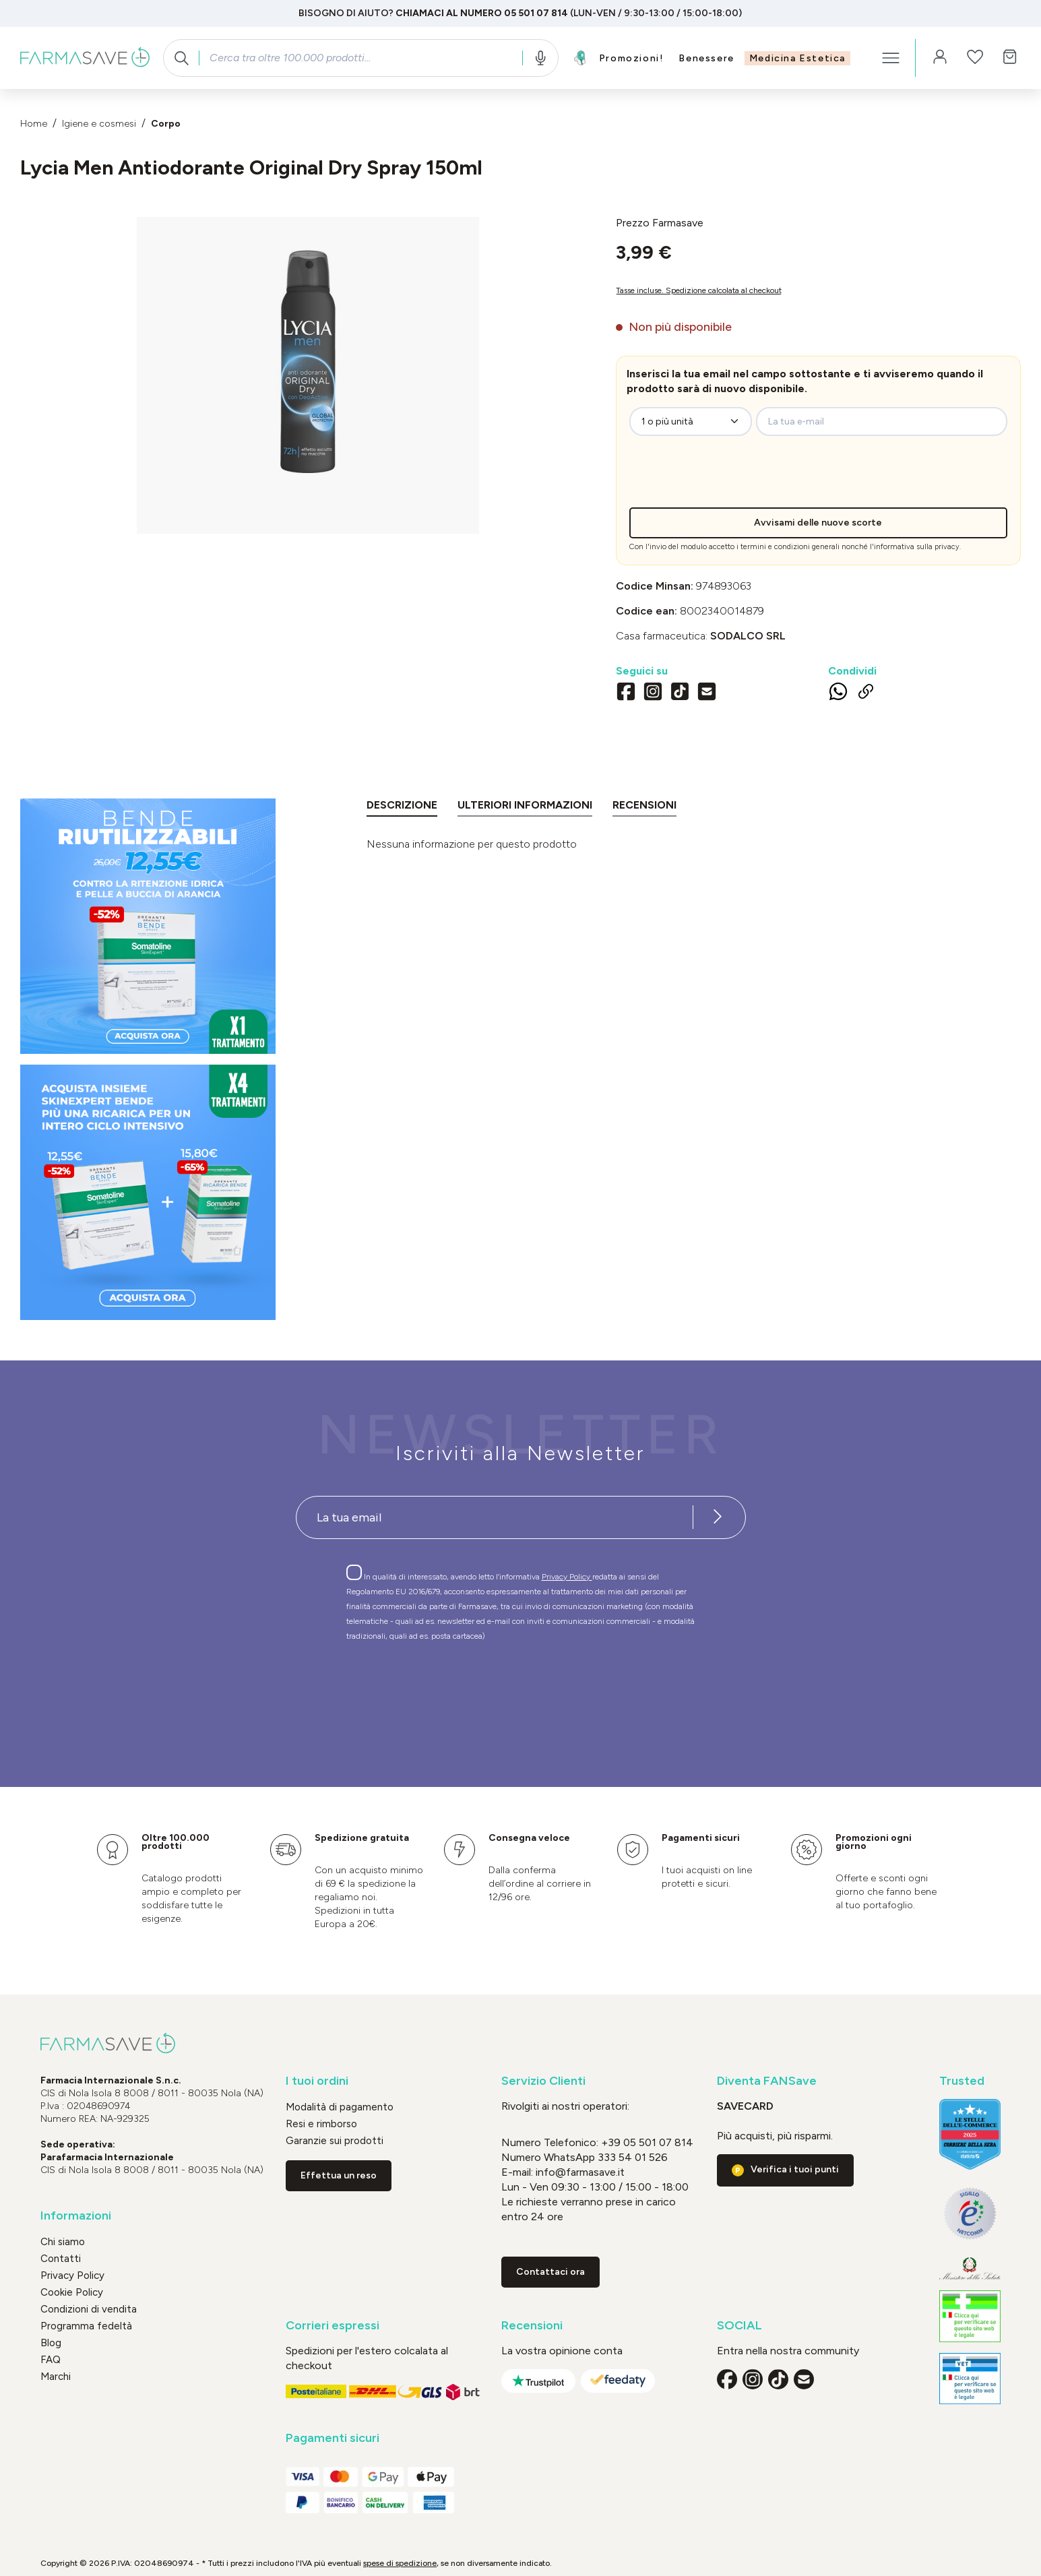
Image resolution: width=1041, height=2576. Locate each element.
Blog (50, 2343)
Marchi (55, 2376)
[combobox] (360, 58)
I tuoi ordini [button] (317, 2081)
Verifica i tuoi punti (795, 2169)
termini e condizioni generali (790, 546)
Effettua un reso (339, 2175)
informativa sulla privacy (916, 546)
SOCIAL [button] (739, 2326)
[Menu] (891, 58)
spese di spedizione (400, 2563)
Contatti (60, 2259)
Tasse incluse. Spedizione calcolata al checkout (699, 290)
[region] (308, 375)
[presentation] (739, 481)
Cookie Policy (71, 2292)
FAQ (50, 2360)
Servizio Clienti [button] (543, 2081)
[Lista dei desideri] (975, 57)
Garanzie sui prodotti (334, 2141)
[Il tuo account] (940, 58)
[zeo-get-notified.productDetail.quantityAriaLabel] (690, 421)
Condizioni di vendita (88, 2309)
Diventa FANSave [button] (767, 2081)
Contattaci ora (550, 2271)
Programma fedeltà (86, 2326)
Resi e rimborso (321, 2124)
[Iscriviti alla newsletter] (718, 1517)
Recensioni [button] (532, 2326)
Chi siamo (62, 2242)
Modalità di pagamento (339, 2107)
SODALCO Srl (748, 635)
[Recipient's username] (494, 1517)
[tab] (402, 807)
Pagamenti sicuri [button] (332, 2438)
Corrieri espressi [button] (332, 2326)
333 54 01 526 (631, 2157)
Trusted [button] (961, 2081)
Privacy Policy (567, 1576)
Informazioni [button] (75, 2216)
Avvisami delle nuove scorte (818, 522)
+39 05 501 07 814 (647, 2142)
